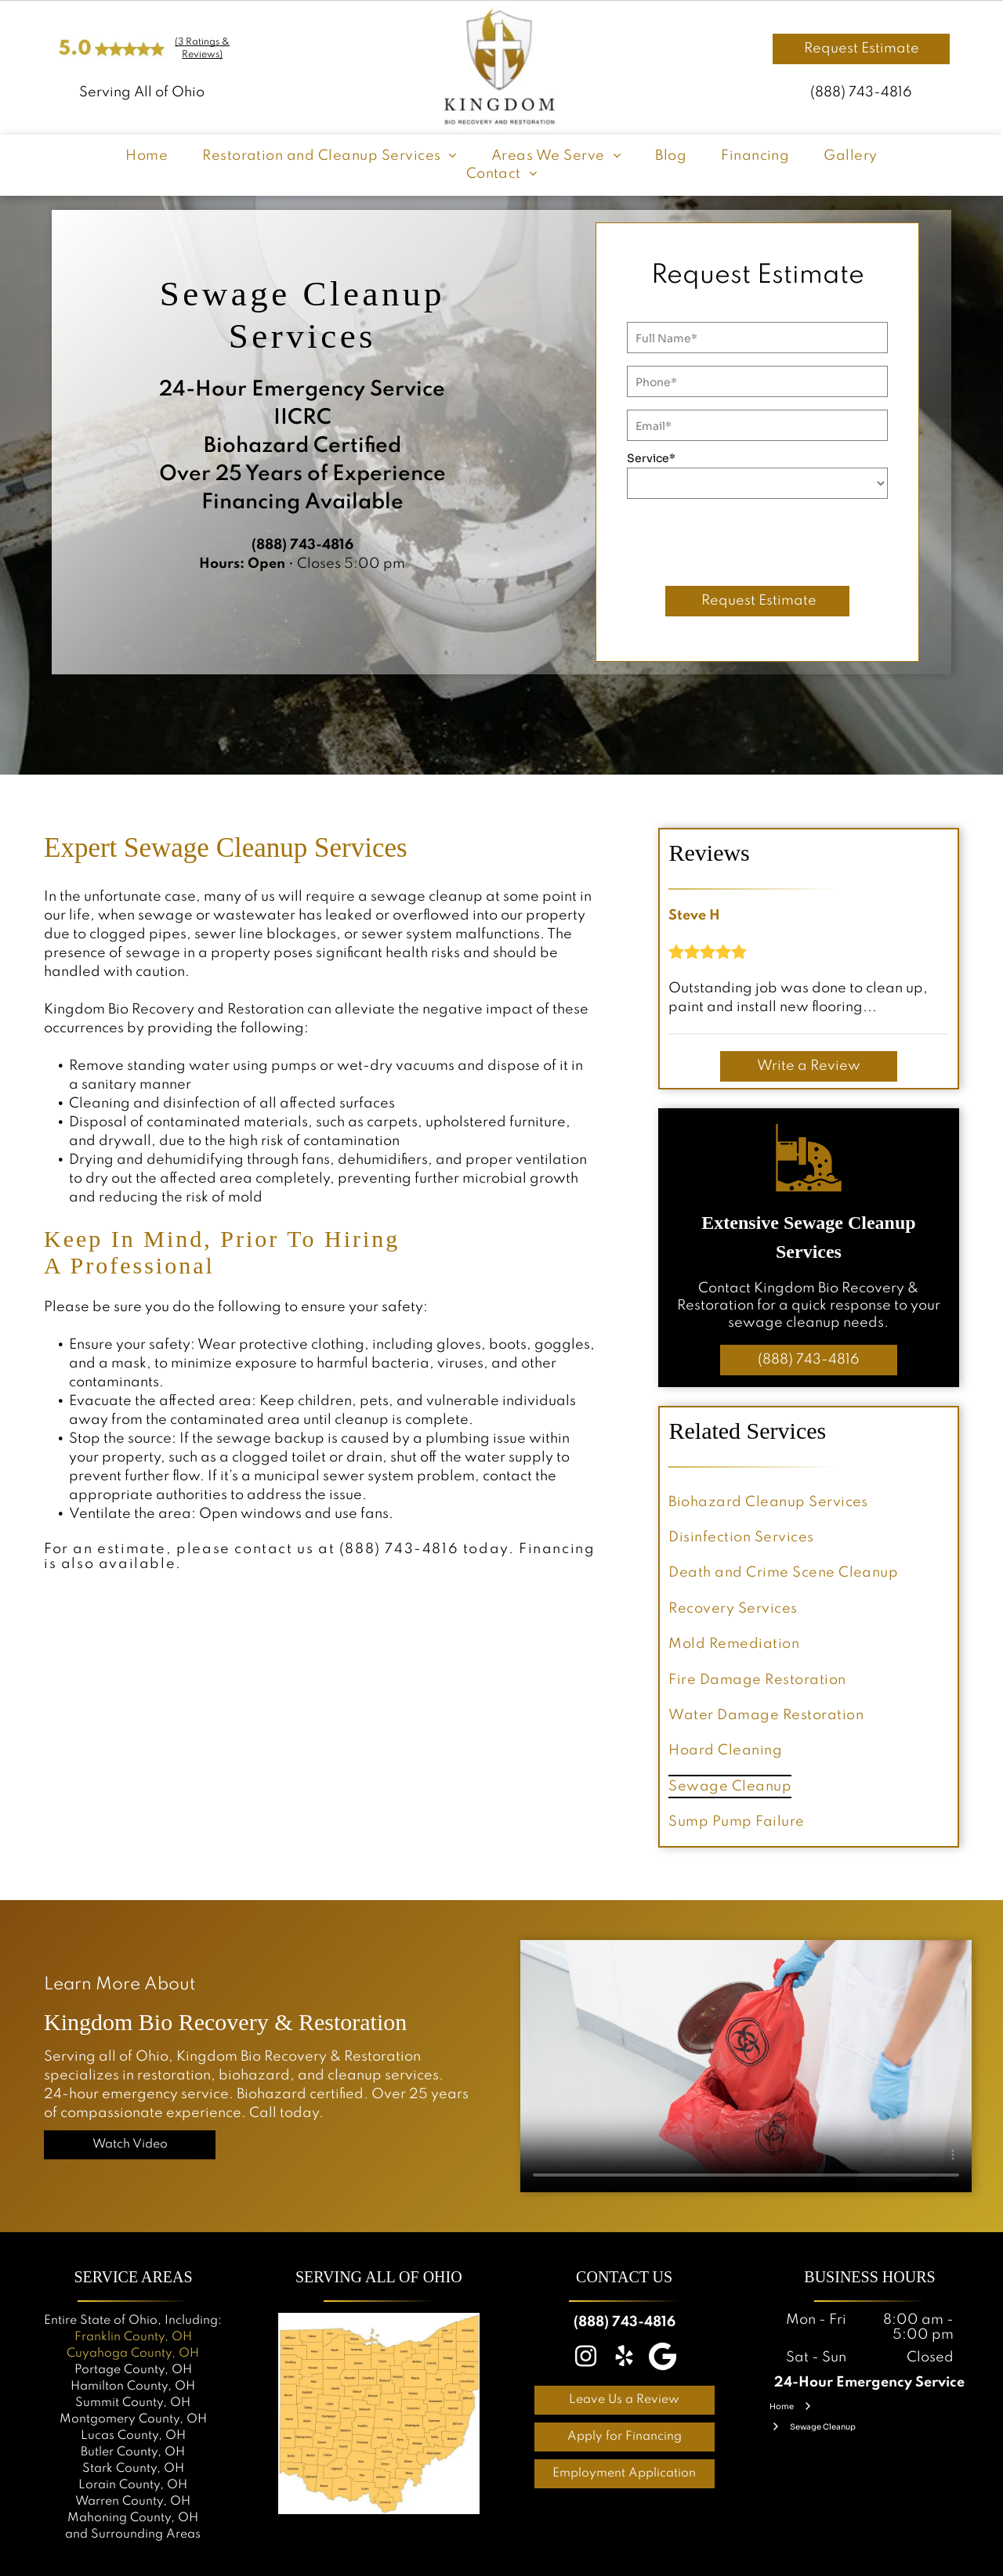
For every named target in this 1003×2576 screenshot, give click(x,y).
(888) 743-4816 (861, 92)
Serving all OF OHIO (378, 2276)
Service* (651, 458)
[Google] (663, 2358)
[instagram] (586, 2358)
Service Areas (133, 2276)
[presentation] (746, 539)
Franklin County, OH (133, 2337)
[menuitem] (146, 156)
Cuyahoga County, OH (133, 2353)
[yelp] (624, 2358)
